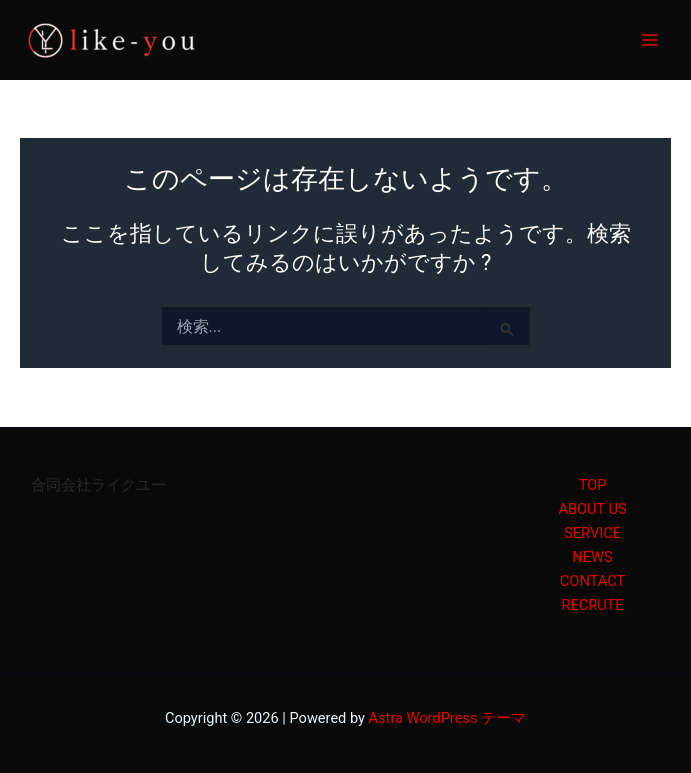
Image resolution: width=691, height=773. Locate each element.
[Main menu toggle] (650, 40)
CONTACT (592, 581)
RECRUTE (592, 605)
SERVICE (592, 533)
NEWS (592, 557)
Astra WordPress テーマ (447, 718)
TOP (593, 485)
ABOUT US (592, 509)
